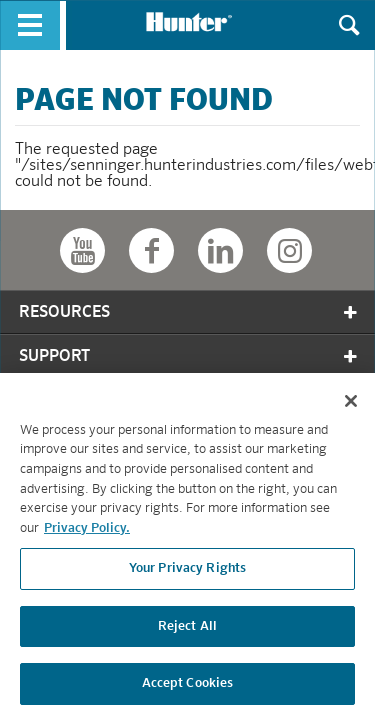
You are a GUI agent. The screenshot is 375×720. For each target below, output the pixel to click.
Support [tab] (189, 356)
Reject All (187, 630)
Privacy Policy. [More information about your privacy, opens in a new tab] (87, 532)
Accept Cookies (188, 688)
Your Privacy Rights (187, 572)
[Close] (351, 405)
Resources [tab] (189, 312)
